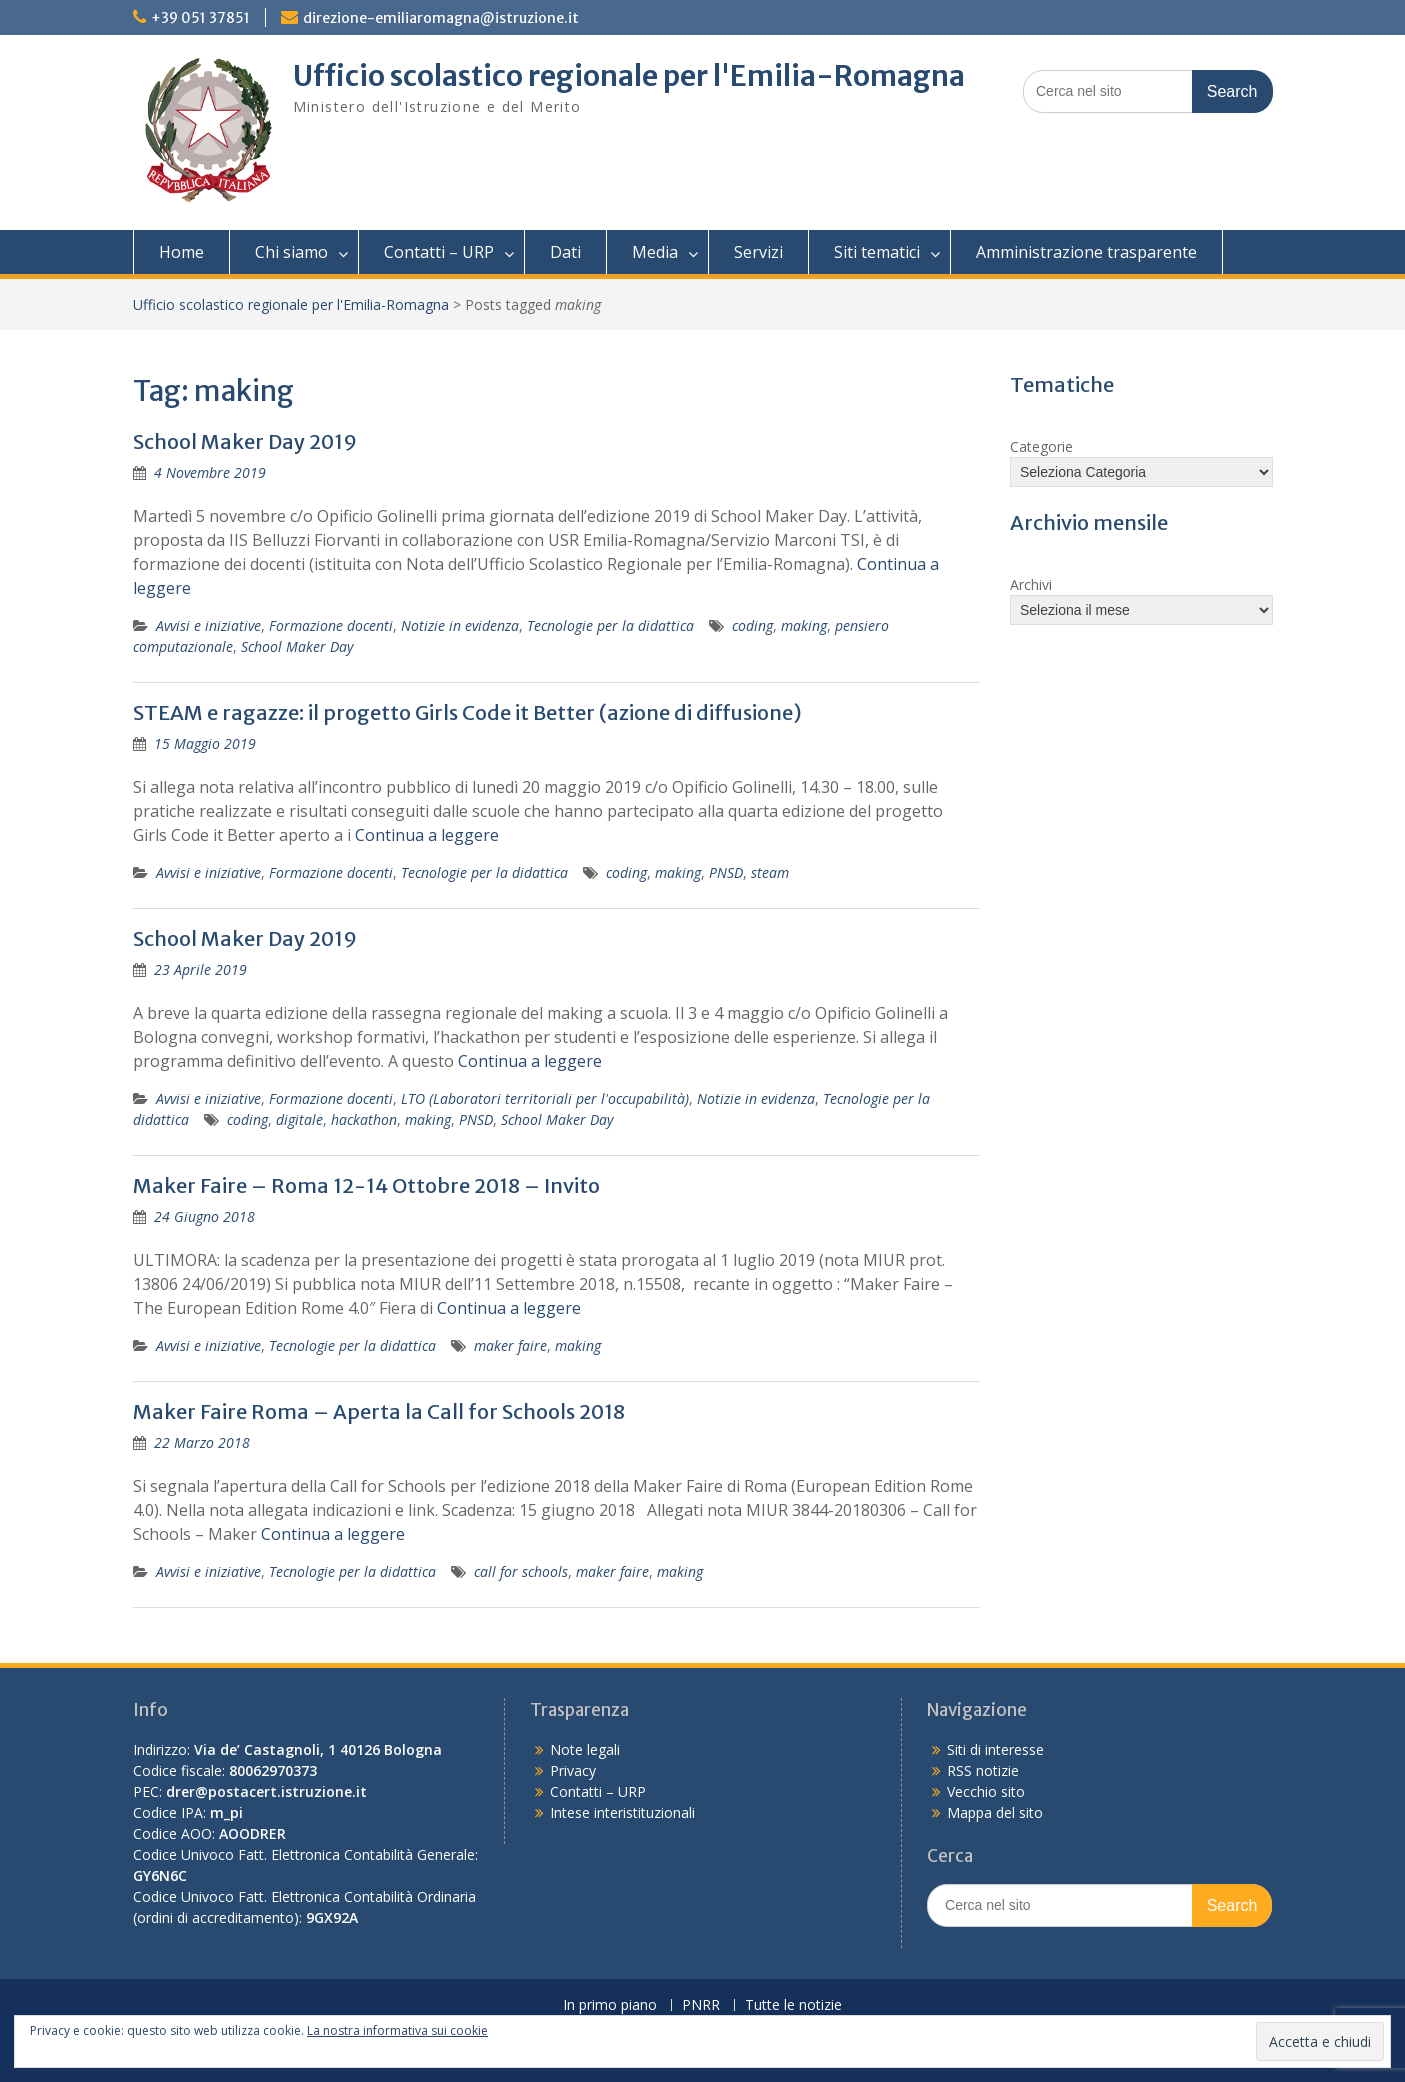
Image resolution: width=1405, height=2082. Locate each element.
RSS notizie (983, 1770)
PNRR (701, 2005)
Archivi (1031, 584)
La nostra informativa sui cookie (397, 2030)
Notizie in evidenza (460, 625)
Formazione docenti (331, 625)
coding (752, 625)
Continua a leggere (427, 835)
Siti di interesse (995, 1749)
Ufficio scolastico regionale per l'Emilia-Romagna (629, 76)
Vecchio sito (986, 1791)
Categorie (1041, 446)
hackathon (364, 1119)
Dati (565, 252)
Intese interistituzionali (622, 1812)
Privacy (573, 1770)
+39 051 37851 (200, 18)
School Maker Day (297, 646)
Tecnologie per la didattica (610, 625)
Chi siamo (291, 252)
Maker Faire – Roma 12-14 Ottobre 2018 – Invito (366, 1185)
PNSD (726, 872)
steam (770, 872)
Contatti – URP (439, 252)
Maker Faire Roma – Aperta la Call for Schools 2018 (379, 1411)
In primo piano (610, 2005)
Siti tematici (877, 252)
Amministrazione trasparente (1086, 252)
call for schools (521, 1571)
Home (181, 252)
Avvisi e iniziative (208, 625)
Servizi (758, 252)
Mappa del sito (995, 1812)
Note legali (585, 1749)
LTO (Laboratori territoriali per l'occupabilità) (545, 1098)
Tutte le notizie (793, 2005)
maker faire (510, 1345)
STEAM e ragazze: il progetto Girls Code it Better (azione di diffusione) (467, 712)
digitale (299, 1119)
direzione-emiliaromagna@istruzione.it (441, 18)
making (804, 625)
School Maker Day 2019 (245, 441)
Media (655, 252)
